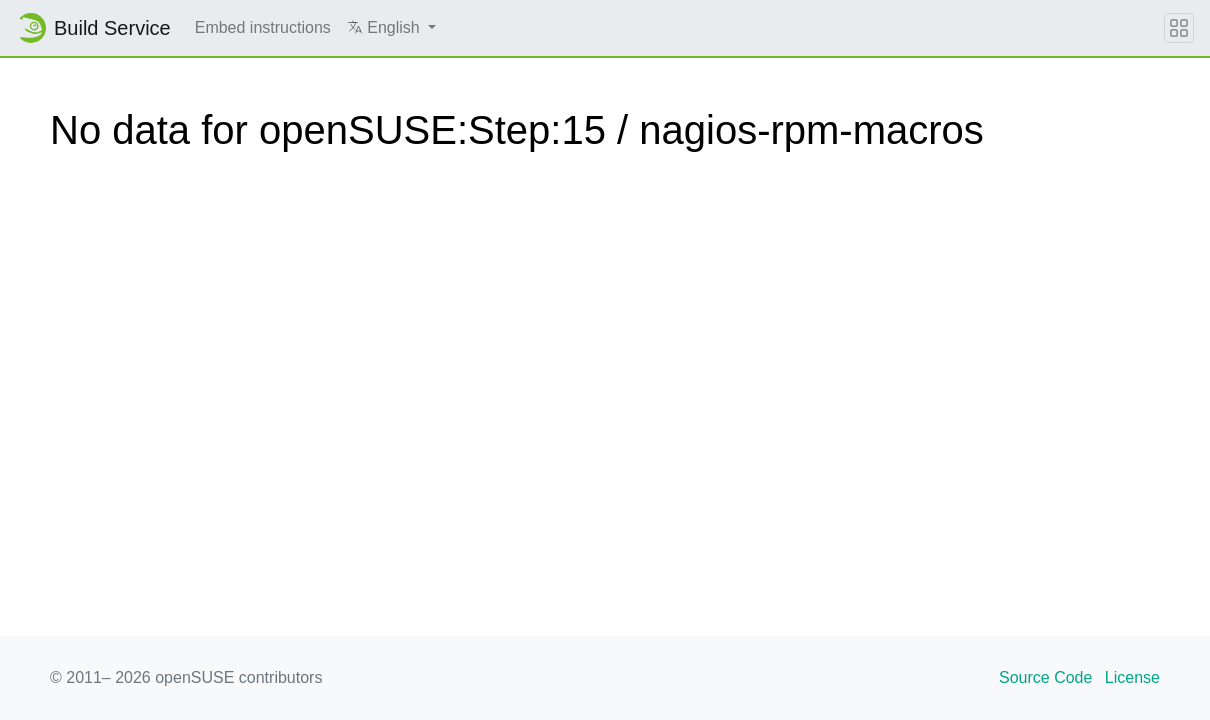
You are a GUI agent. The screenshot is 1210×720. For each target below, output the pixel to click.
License (1132, 677)
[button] (391, 28)
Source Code (1045, 677)
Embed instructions (263, 27)
